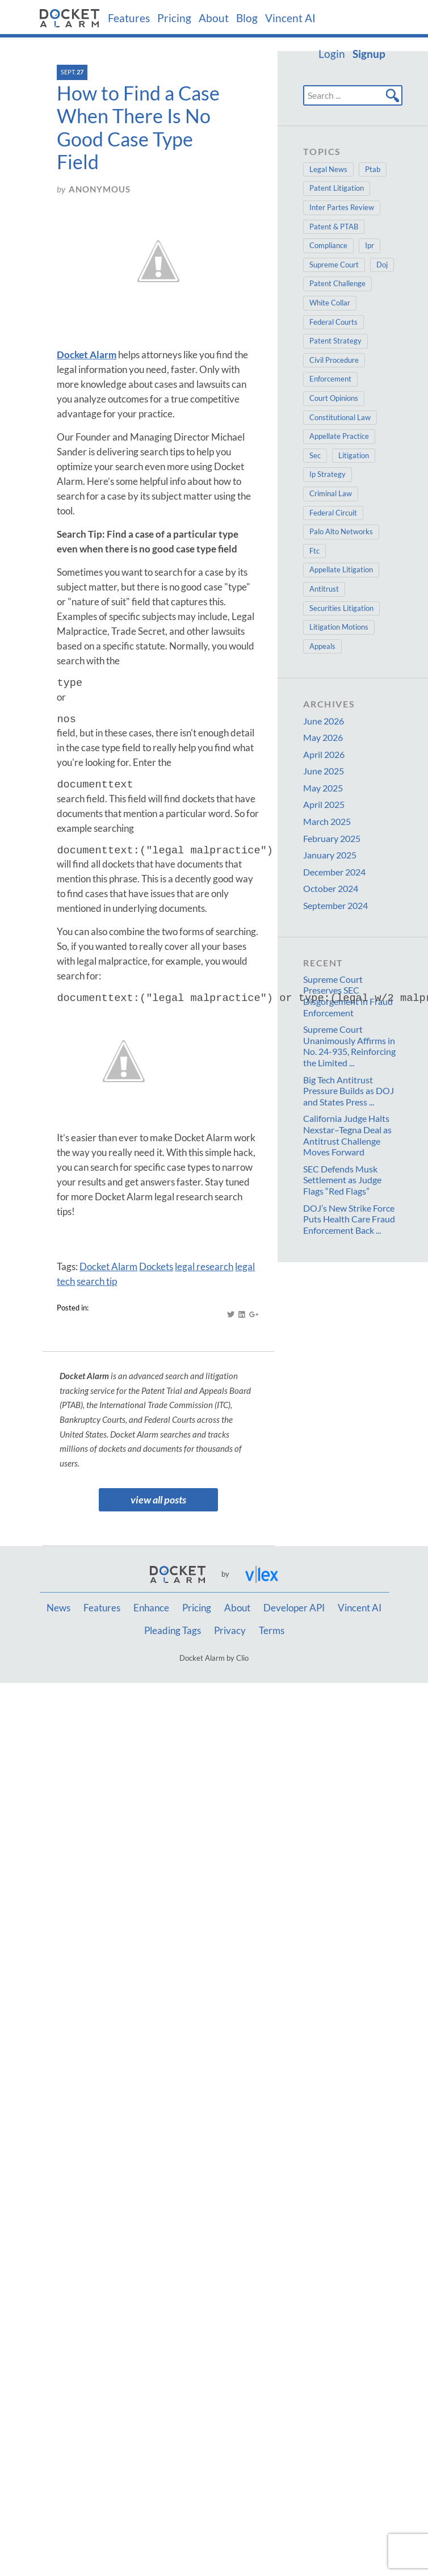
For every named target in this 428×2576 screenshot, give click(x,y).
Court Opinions (333, 398)
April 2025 (324, 804)
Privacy (230, 1630)
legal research (204, 1266)
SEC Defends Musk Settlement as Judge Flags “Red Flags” (342, 1179)
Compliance (328, 245)
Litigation (353, 455)
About (214, 18)
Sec (315, 455)
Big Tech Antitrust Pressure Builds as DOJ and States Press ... (348, 1090)
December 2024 (334, 871)
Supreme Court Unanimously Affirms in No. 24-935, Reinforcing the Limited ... (349, 1046)
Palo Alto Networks (341, 531)
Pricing (174, 18)
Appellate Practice (339, 436)
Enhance (151, 1608)
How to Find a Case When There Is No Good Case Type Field (138, 127)
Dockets (156, 1266)
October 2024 (330, 888)
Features (129, 18)
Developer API (294, 1608)
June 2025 (323, 770)
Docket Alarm (108, 1266)
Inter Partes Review (341, 207)
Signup (369, 54)
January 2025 (329, 854)
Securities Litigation (341, 608)
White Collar (329, 302)
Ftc (314, 550)
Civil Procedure (334, 360)
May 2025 (323, 787)
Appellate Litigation (341, 569)
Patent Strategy (335, 340)
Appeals (322, 646)
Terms (271, 1630)
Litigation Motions (338, 626)
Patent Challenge (337, 283)
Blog (247, 18)
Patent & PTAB (333, 226)
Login (331, 54)
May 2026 (323, 737)
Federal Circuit (333, 512)
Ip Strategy (327, 474)
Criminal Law (330, 493)
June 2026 (323, 720)
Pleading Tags (172, 1630)
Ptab (372, 169)
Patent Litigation (336, 187)
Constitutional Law (340, 417)
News (58, 1608)
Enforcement (330, 378)
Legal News (328, 169)
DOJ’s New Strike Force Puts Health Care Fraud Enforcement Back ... (349, 1219)
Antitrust (324, 588)
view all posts (158, 1500)
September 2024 (335, 905)
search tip (97, 1281)
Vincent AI (290, 18)
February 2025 (331, 838)
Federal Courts (333, 321)
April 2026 (324, 754)
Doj (382, 264)
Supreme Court (334, 264)
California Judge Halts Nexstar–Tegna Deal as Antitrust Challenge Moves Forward (347, 1135)
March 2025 (327, 821)
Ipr (369, 245)
